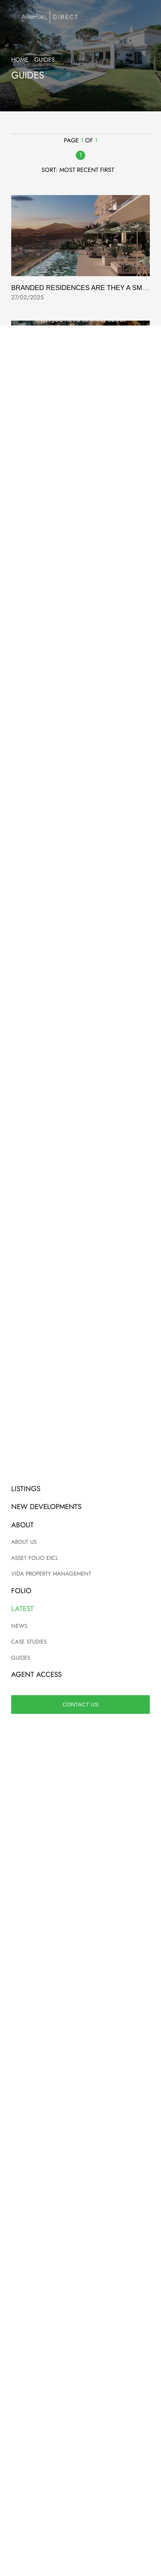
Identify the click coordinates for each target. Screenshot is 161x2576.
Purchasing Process (47, 1165)
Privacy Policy (132, 1938)
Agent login (80, 2423)
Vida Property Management (60, 789)
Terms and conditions (80, 2388)
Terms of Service (78, 1944)
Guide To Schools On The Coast (67, 413)
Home (19, 59)
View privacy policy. (116, 1889)
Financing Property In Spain (61, 1416)
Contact (80, 2471)
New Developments (80, 2447)
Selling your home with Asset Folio (75, 538)
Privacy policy (80, 2399)
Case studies (80, 2495)
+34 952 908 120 (81, 1574)
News (80, 2483)
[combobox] (24, 1751)
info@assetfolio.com (80, 1564)
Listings (81, 2435)
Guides (80, 2507)
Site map (80, 2411)
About (80, 2459)
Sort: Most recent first (81, 170)
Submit (80, 1914)
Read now (80, 2283)
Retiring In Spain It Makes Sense (67, 915)
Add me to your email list (54, 1874)
